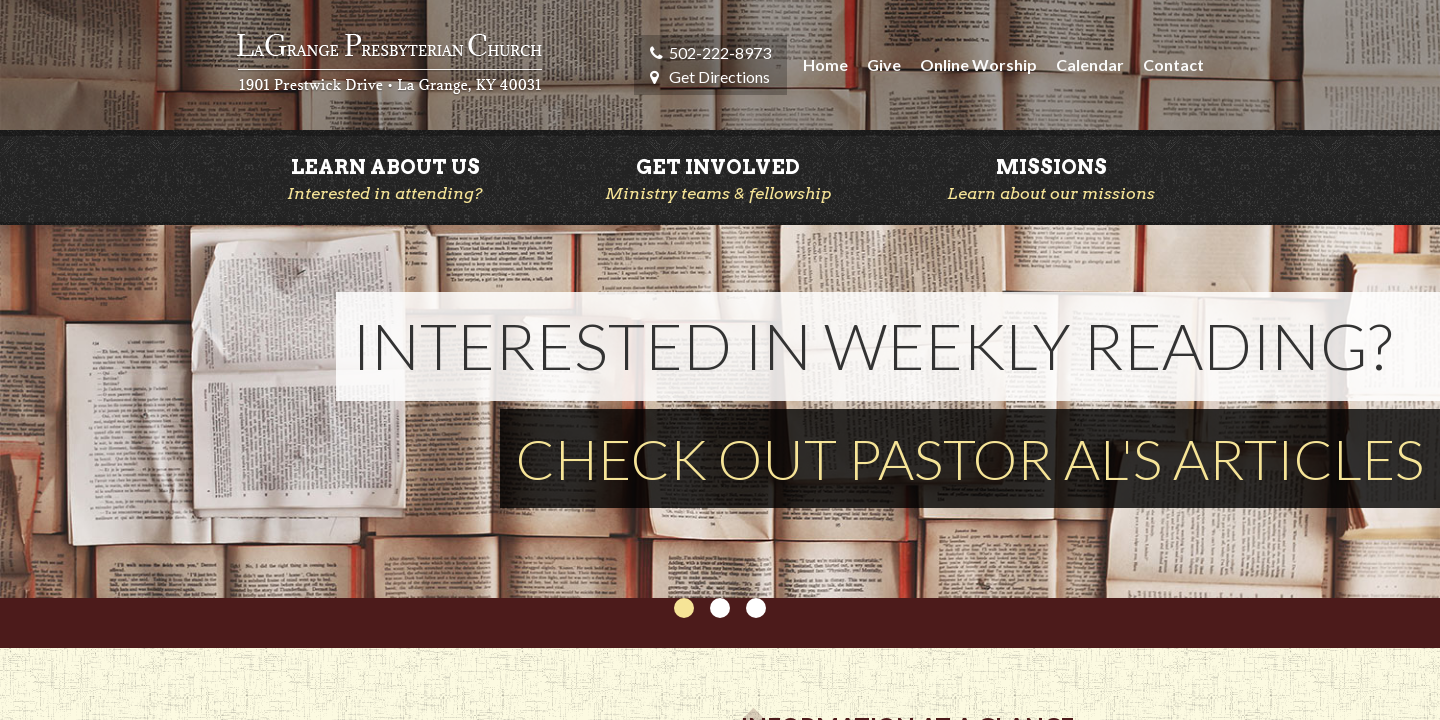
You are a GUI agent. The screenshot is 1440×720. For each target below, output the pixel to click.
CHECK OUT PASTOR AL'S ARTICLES (970, 458)
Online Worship (978, 64)
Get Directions (719, 76)
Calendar (1090, 64)
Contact (1173, 64)
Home (825, 64)
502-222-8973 (720, 52)
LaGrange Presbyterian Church (389, 65)
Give (884, 64)
